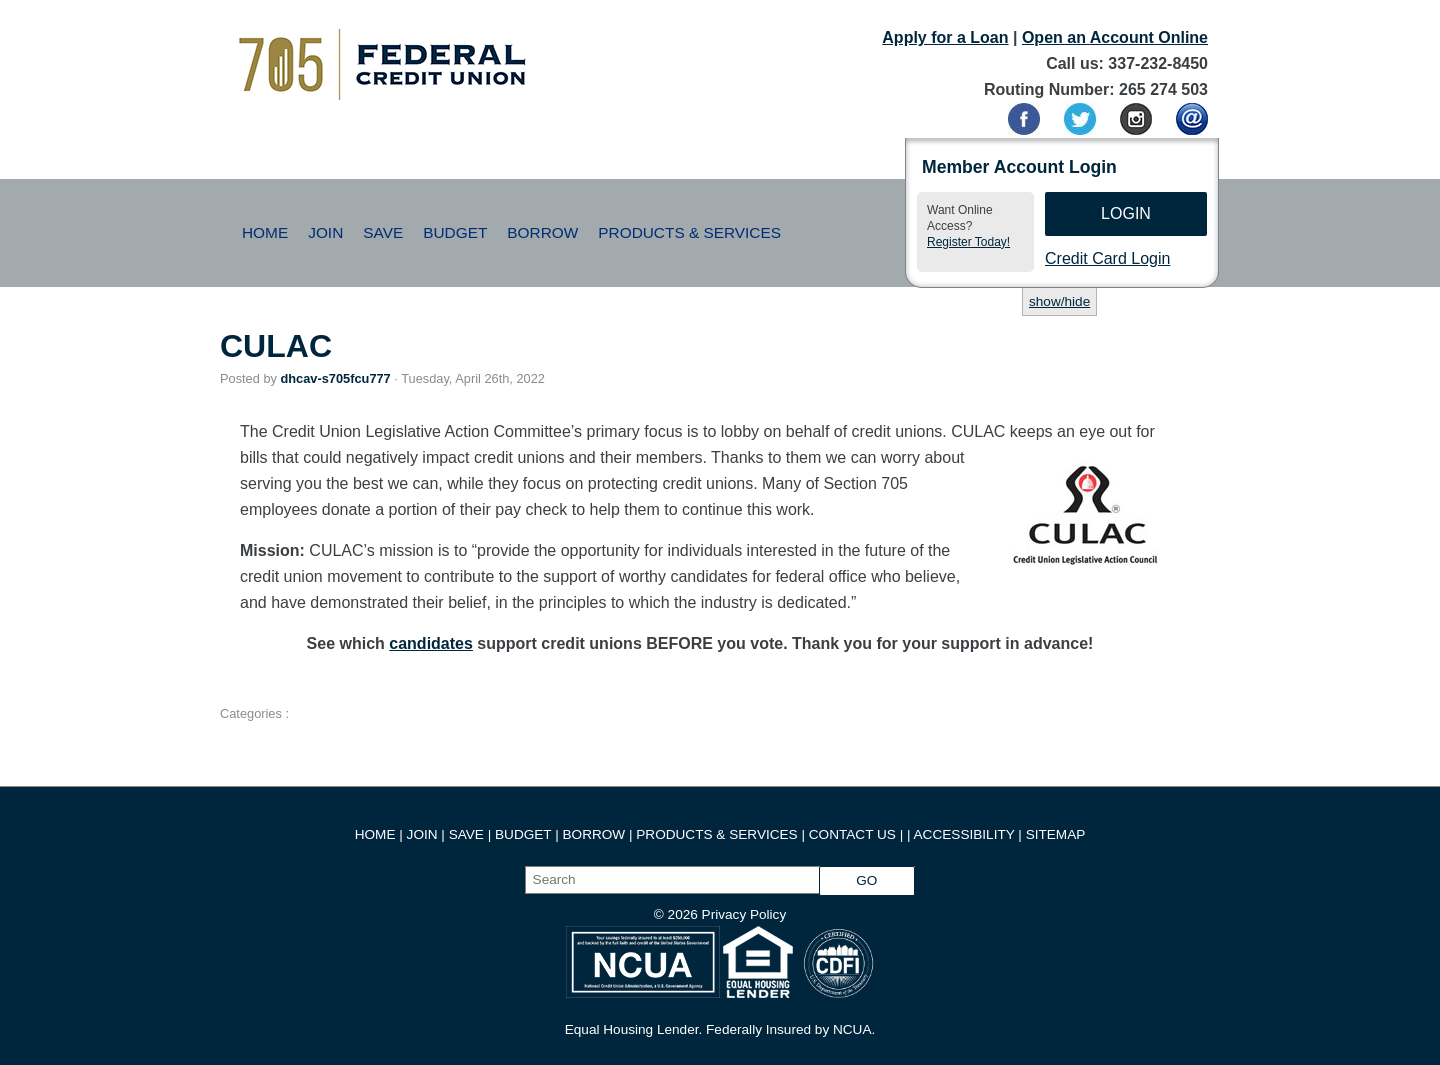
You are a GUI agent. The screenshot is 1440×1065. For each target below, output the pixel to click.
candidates (431, 643)
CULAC (276, 346)
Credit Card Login (1107, 258)
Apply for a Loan (945, 37)
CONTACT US (852, 834)
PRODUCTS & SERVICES (716, 834)
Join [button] (325, 232)
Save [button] (383, 232)
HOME (375, 834)
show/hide (1059, 301)
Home (265, 232)
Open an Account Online (1115, 37)
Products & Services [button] (689, 232)
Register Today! (968, 242)
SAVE (468, 834)
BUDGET (523, 834)
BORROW (594, 834)
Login (1126, 213)
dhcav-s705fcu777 (335, 378)
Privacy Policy (744, 914)
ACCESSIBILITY (964, 834)
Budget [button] (455, 232)
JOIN (424, 834)
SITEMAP (1056, 834)
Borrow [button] (542, 232)
